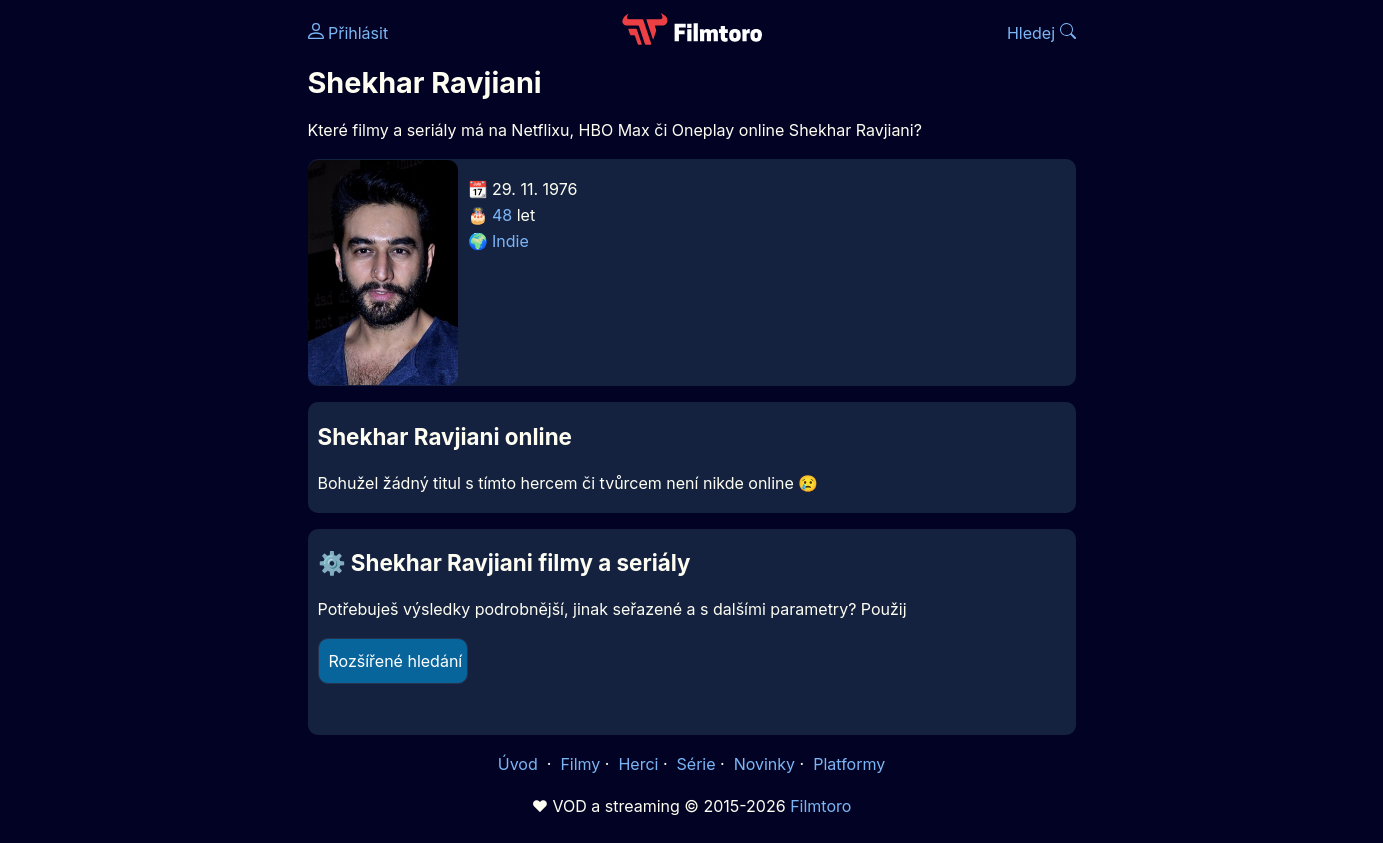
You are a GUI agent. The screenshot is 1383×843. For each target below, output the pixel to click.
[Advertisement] (163, 308)
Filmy (580, 764)
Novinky (764, 764)
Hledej (1041, 33)
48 (502, 215)
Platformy (849, 764)
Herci (638, 764)
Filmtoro (820, 806)
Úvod (520, 764)
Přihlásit (348, 33)
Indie (510, 241)
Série (696, 764)
